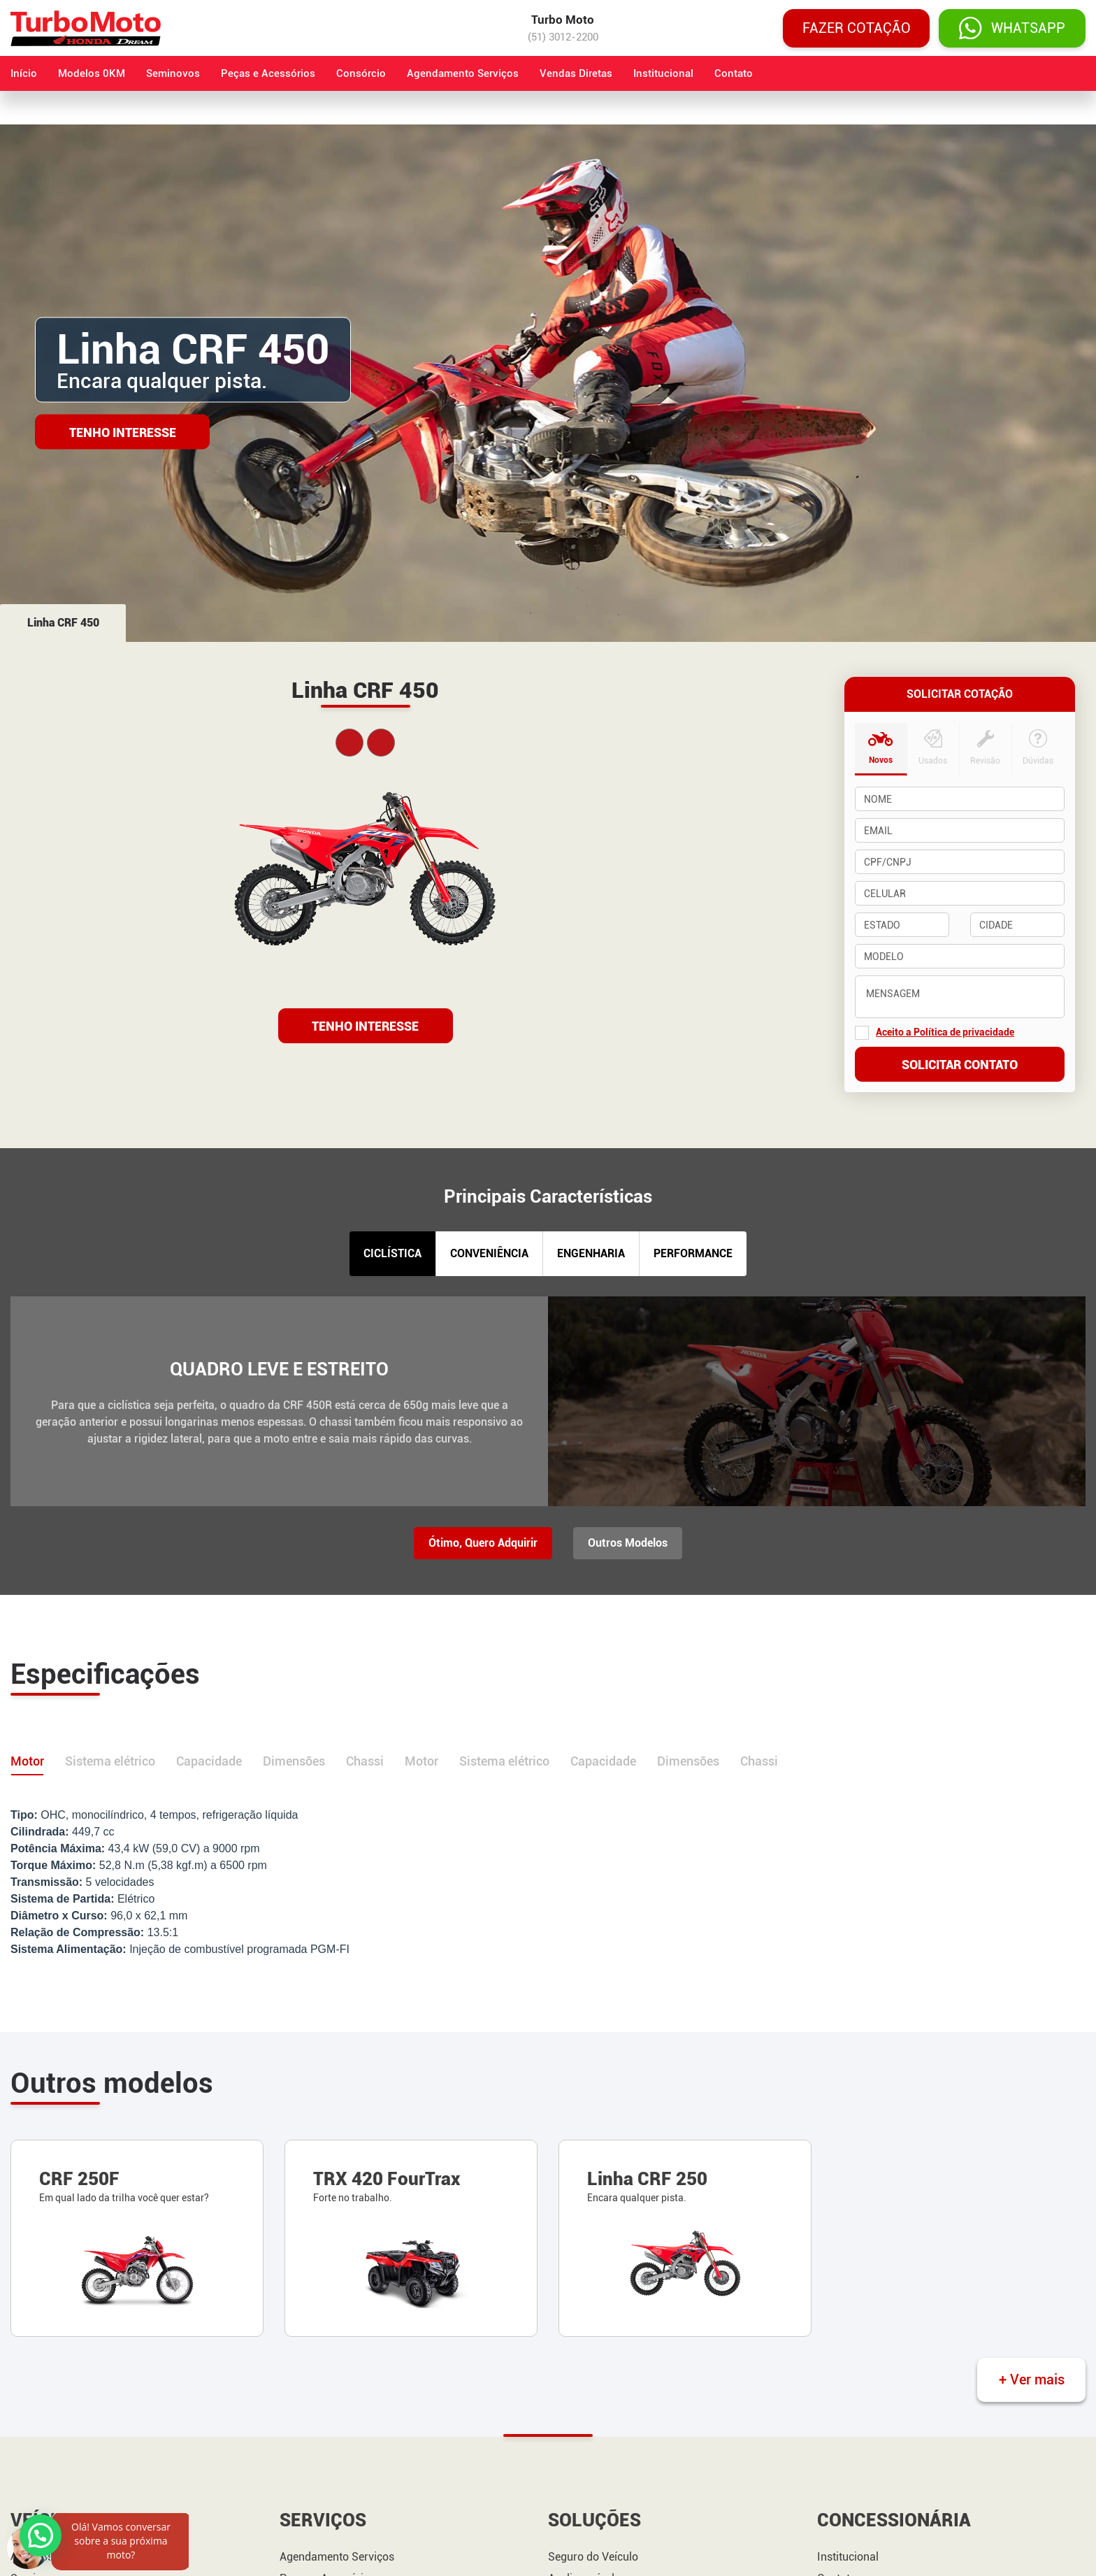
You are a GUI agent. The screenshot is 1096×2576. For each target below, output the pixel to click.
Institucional (663, 73)
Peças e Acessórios (268, 73)
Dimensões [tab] (294, 1761)
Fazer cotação (856, 28)
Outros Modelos (628, 1543)
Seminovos (173, 73)
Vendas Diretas (576, 73)
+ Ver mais (1032, 2379)
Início (23, 73)
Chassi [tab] (365, 1761)
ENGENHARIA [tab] (591, 1253)
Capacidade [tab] (209, 1761)
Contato (733, 73)
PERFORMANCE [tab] (693, 1253)
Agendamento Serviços (463, 73)
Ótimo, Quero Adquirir (483, 1543)
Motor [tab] (27, 1761)
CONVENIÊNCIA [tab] (489, 1253)
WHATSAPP (1012, 28)
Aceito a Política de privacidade (945, 1032)
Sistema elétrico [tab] (110, 1761)
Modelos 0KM (91, 73)
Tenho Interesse (122, 431)
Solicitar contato (960, 1064)
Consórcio (361, 73)
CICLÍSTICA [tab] (392, 1253)
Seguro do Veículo (593, 2557)
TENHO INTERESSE (365, 1026)
